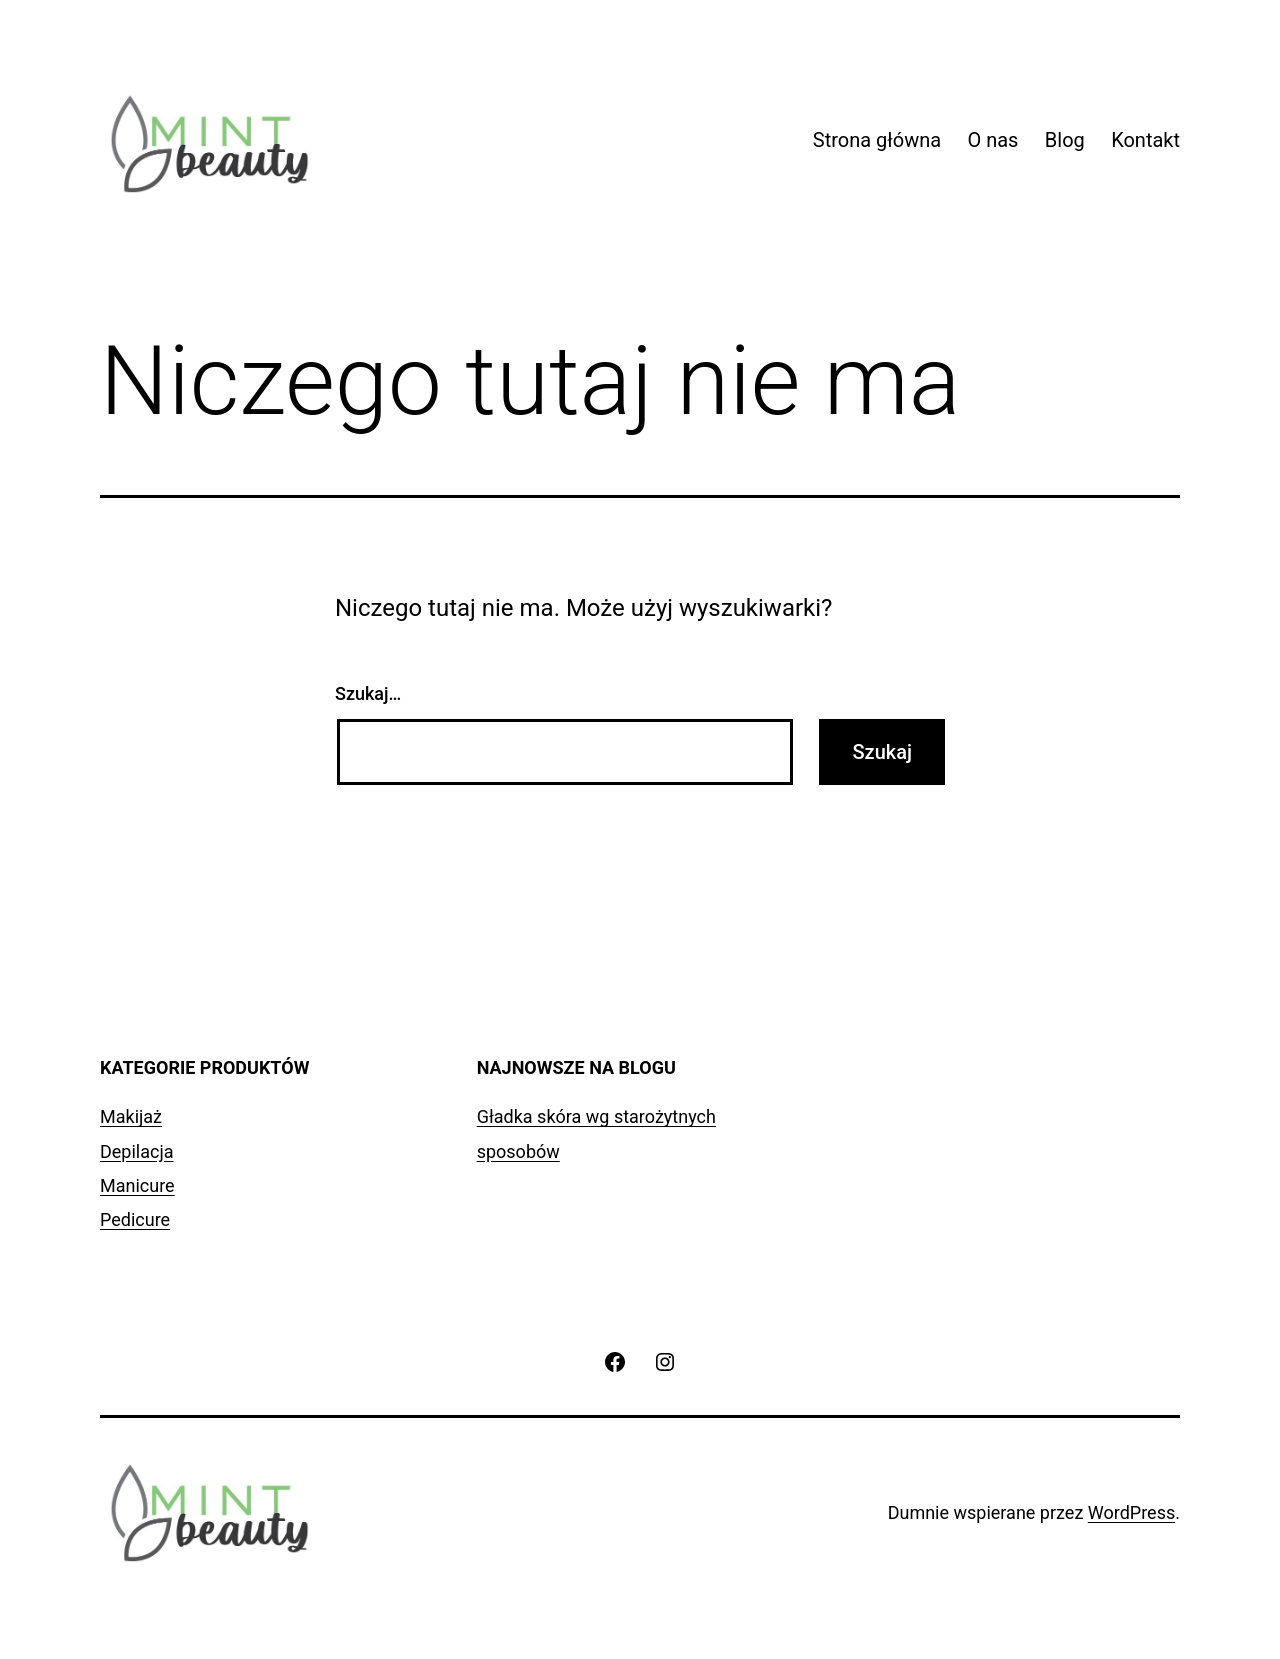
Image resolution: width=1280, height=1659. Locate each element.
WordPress (1131, 1512)
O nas (992, 140)
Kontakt (1145, 140)
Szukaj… (368, 693)
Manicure (137, 1185)
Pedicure (135, 1219)
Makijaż (131, 1116)
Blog (1065, 140)
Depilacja (137, 1151)
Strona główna (877, 140)
